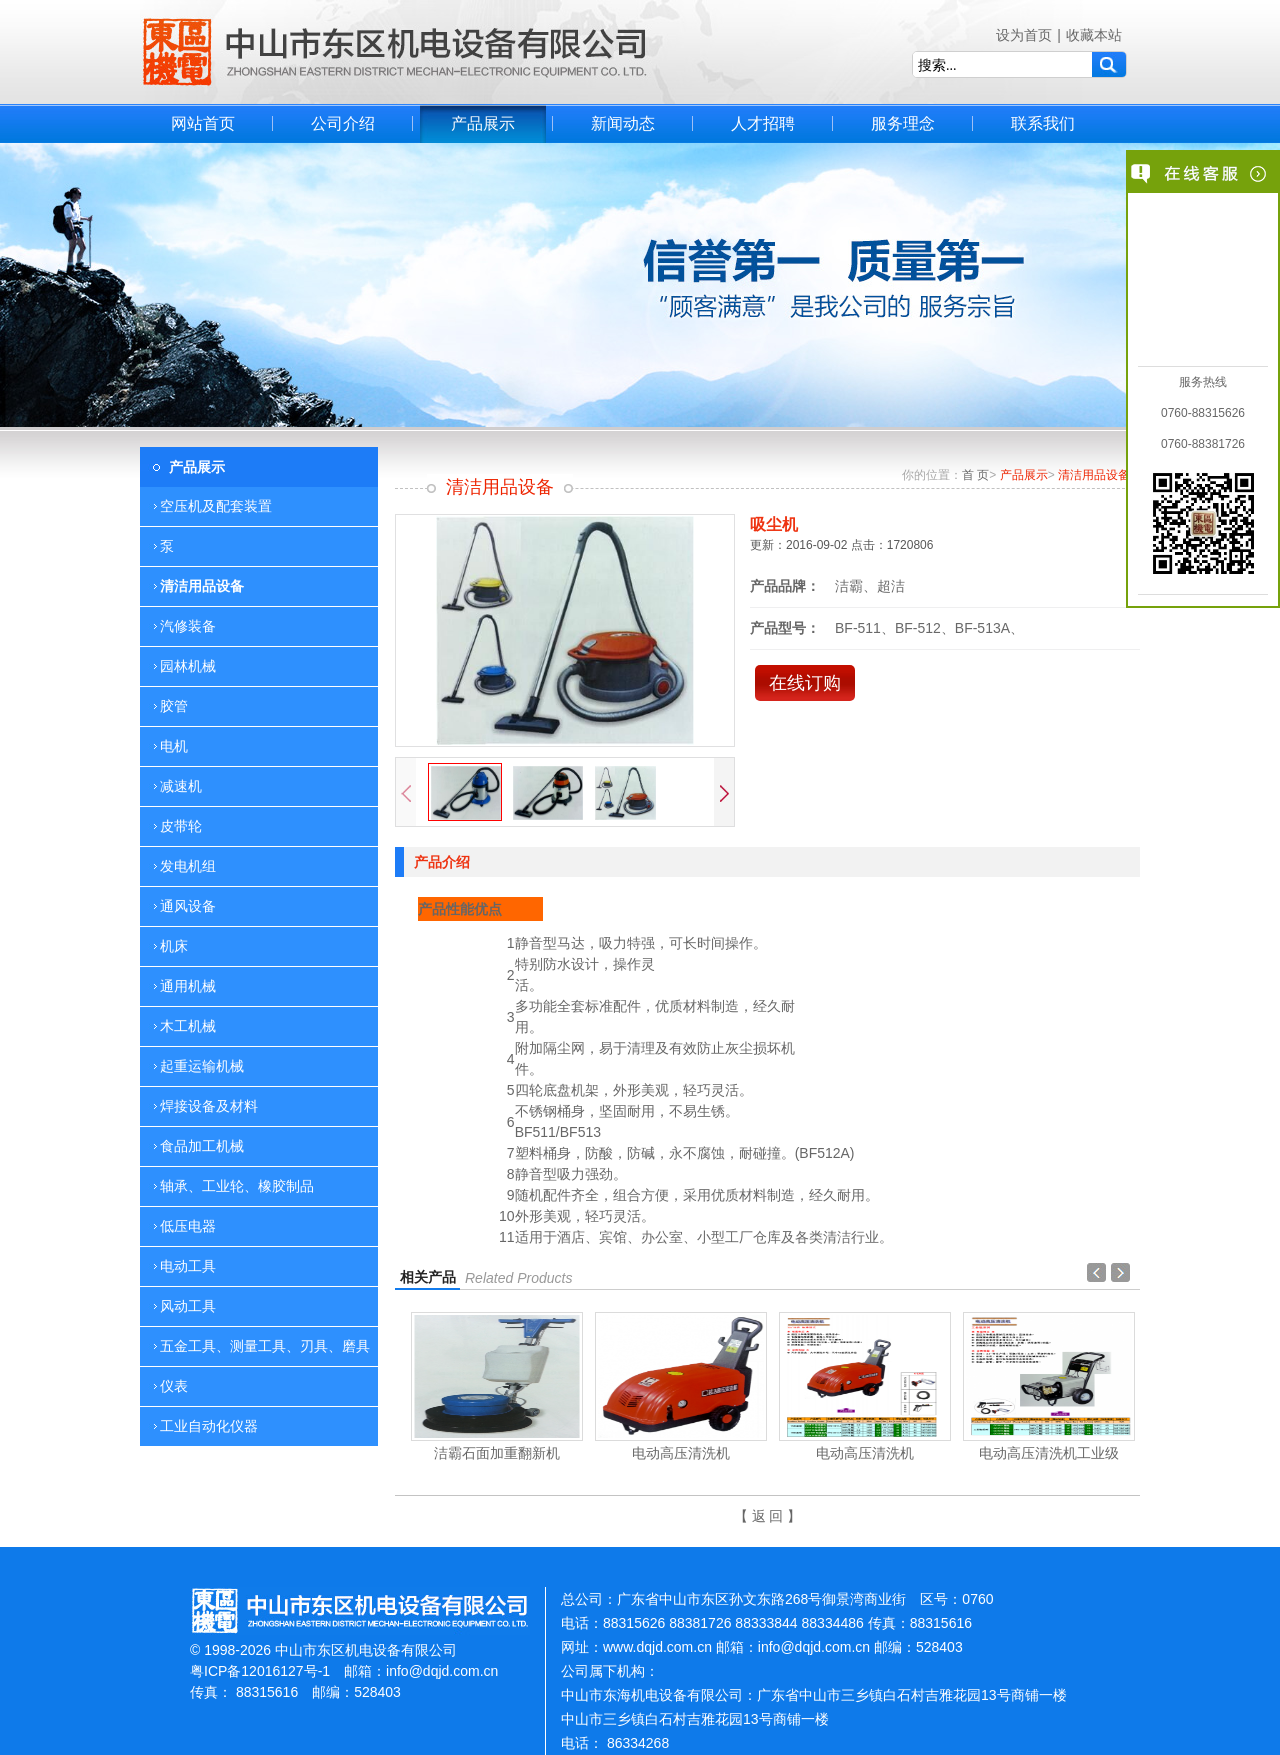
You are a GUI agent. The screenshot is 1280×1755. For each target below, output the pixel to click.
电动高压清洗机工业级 (1049, 1453)
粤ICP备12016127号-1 (260, 1671)
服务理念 (903, 123)
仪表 (174, 1386)
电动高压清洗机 (681, 1453)
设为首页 (1024, 35)
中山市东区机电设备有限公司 (395, 52)
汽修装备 (188, 626)
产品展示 (483, 123)
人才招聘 (763, 123)
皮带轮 (181, 826)
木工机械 (188, 1026)
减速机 (181, 786)
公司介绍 (343, 123)
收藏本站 (1094, 35)
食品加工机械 (202, 1146)
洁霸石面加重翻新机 (497, 1453)
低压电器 (188, 1226)
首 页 (975, 475)
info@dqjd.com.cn (442, 1671)
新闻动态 (623, 123)
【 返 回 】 (768, 1516)
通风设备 (188, 906)
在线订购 (805, 683)
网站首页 (203, 123)
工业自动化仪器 (209, 1426)
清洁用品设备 (202, 586)
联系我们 (1043, 123)
